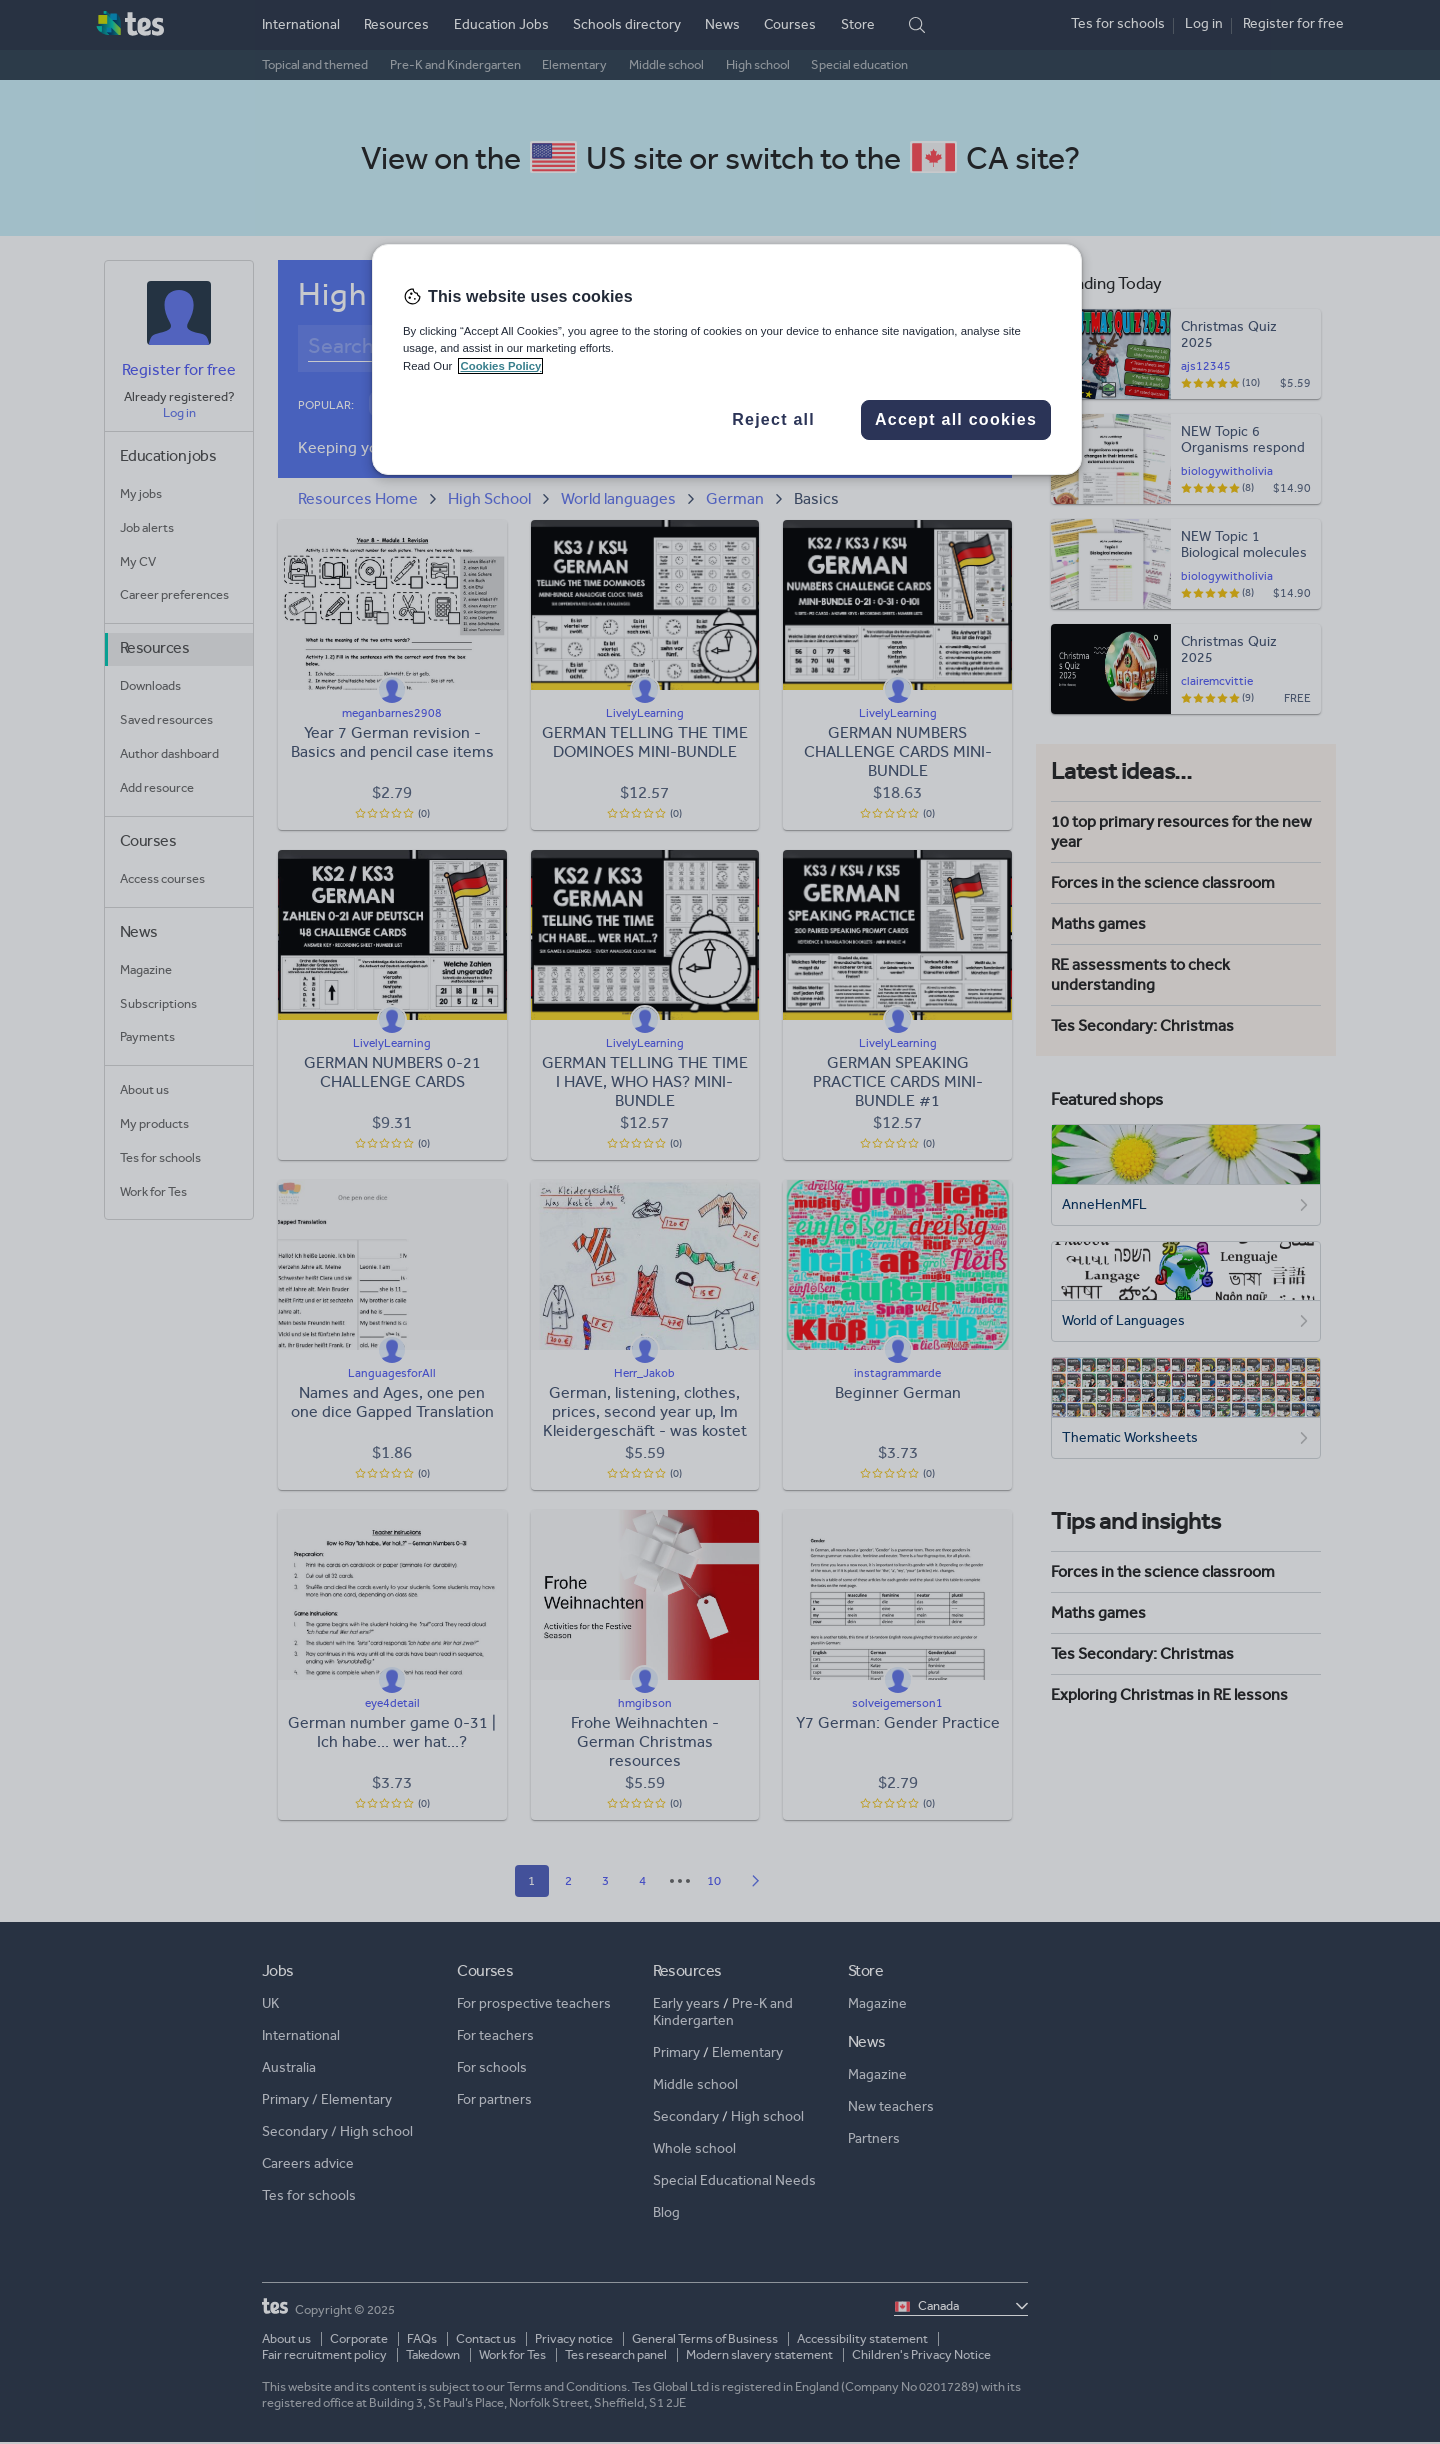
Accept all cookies (956, 419)
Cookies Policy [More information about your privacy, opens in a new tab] (500, 366)
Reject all (773, 419)
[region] (727, 359)
